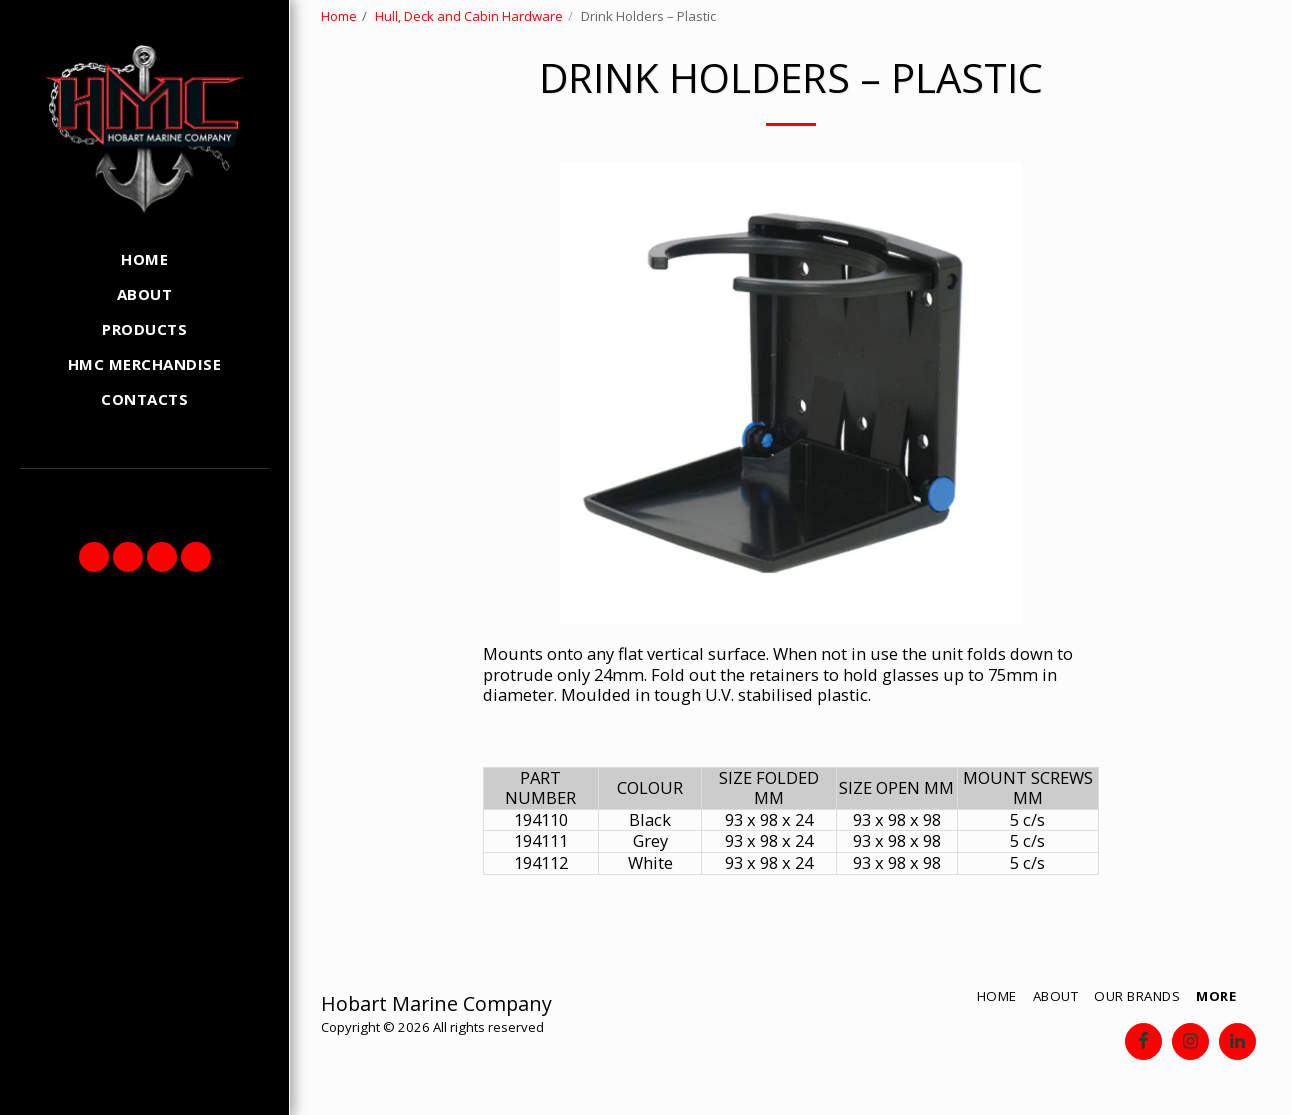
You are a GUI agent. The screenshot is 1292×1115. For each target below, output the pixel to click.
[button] (94, 557)
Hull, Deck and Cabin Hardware (469, 16)
